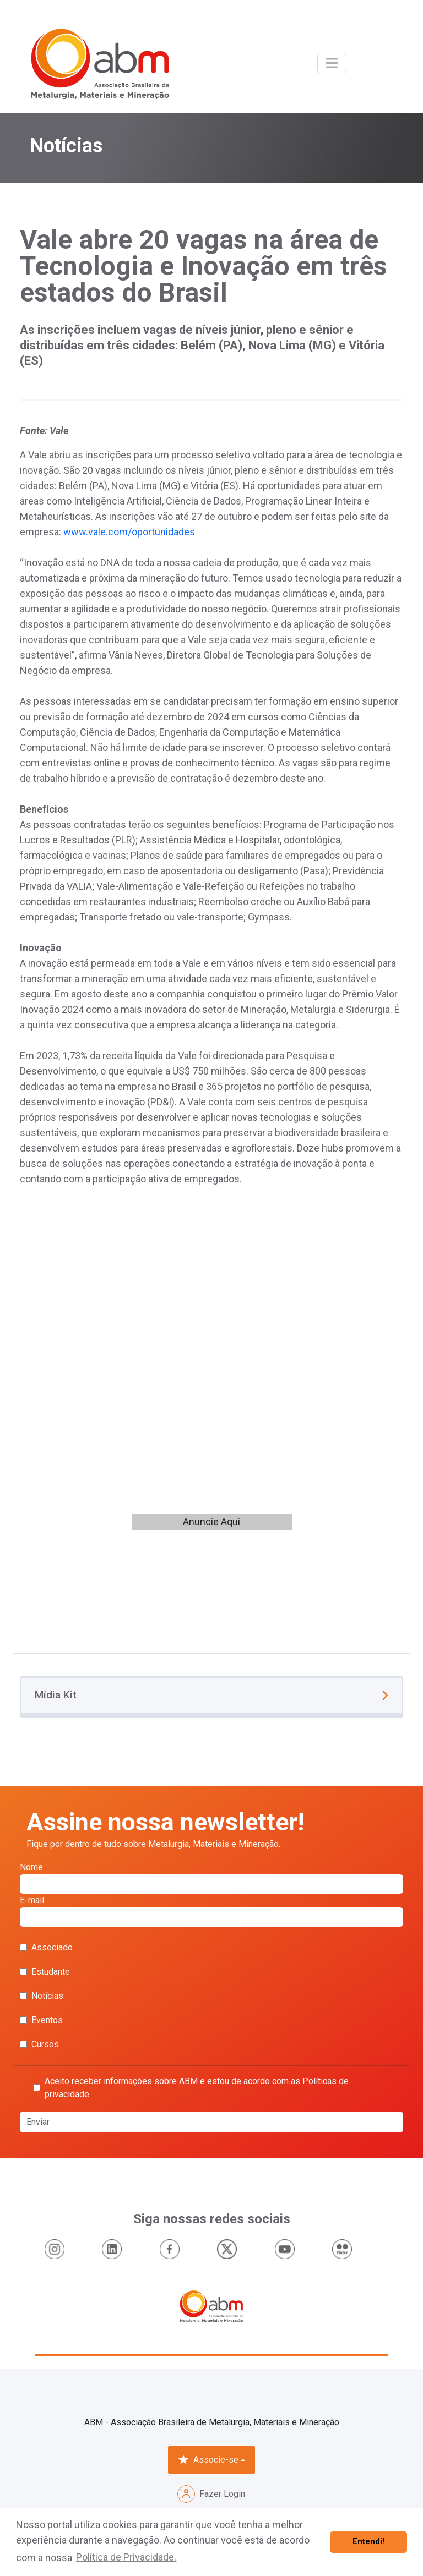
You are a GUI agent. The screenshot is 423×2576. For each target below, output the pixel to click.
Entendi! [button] (368, 2541)
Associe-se (208, 2459)
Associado (46, 1947)
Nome (211, 1878)
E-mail (211, 1911)
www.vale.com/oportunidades (129, 532)
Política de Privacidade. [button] (126, 2557)
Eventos (41, 2020)
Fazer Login (211, 2494)
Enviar (38, 2122)
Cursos (39, 2044)
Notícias (41, 1996)
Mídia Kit (211, 1695)
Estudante (45, 1971)
